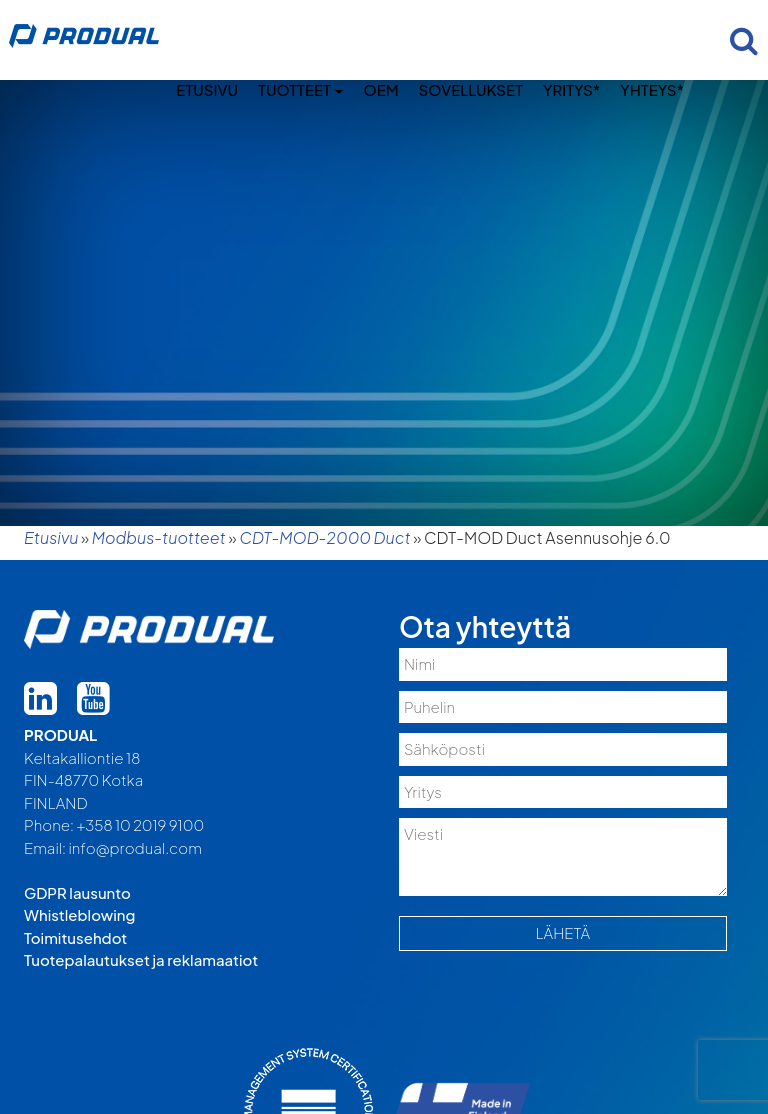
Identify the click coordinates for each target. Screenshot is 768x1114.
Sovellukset (471, 89)
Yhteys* (652, 89)
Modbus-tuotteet (159, 537)
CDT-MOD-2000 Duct (324, 537)
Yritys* (571, 89)
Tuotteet (300, 89)
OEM (380, 89)
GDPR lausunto (77, 892)
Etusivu (207, 89)
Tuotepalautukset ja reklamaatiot (141, 959)
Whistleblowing (79, 914)
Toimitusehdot (75, 937)
